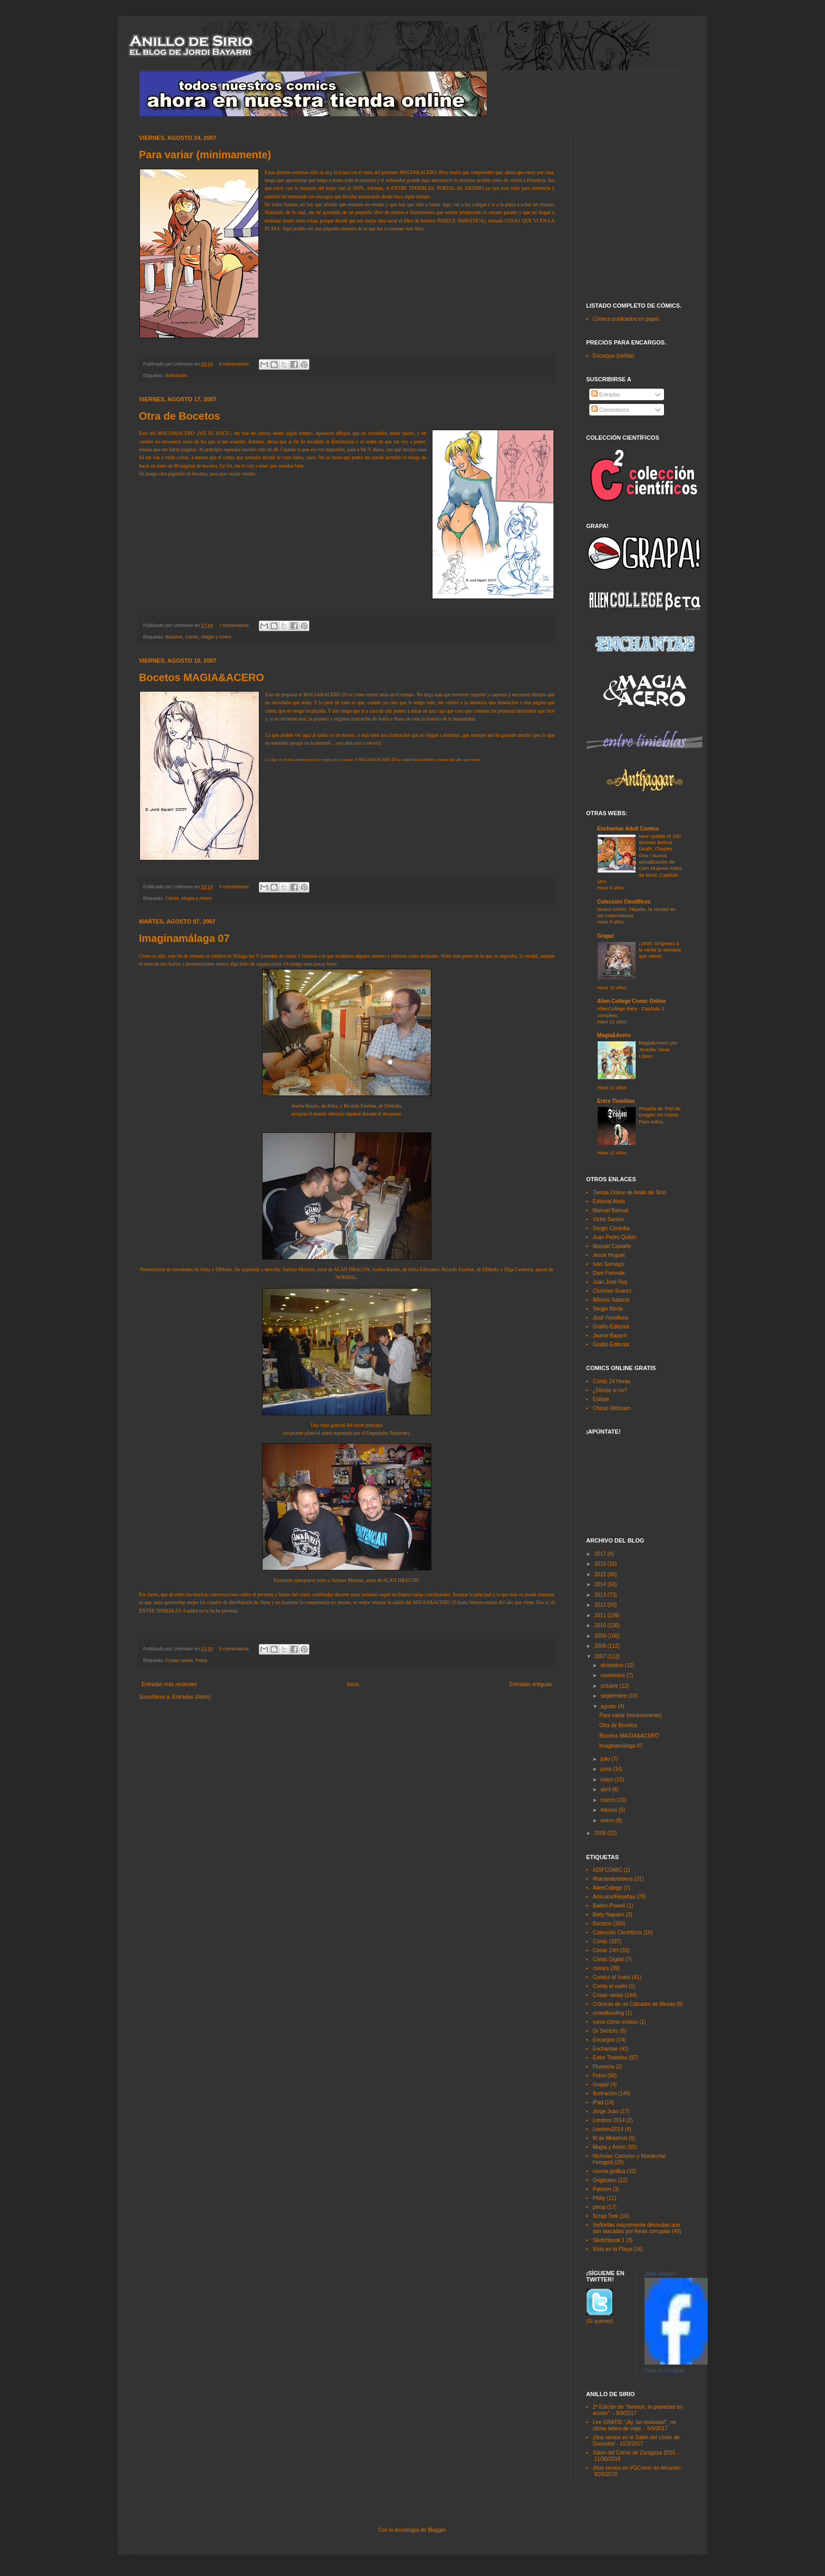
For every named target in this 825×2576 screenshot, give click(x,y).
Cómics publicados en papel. (626, 319)
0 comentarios (234, 1648)
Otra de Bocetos (179, 416)
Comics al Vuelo (612, 1977)
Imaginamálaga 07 (184, 938)
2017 (600, 1554)
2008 (600, 1646)
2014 (600, 1584)
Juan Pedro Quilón (615, 1237)
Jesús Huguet (609, 1255)
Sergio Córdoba (611, 1228)
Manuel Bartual (610, 1210)
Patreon (602, 2189)
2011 (600, 1615)
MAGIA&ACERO (418, 172)
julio (605, 1759)
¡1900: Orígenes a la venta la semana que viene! (660, 949)
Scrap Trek (605, 2216)
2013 (600, 1595)
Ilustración (176, 375)
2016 (600, 1564)
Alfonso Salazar (611, 1300)
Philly (599, 2198)
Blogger (437, 2530)
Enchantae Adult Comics (628, 828)
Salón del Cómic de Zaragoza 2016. (635, 2453)
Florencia (604, 2067)
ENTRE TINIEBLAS (160, 1611)
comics (601, 1968)
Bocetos (174, 637)
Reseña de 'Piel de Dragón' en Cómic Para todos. (659, 1115)
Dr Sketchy (606, 2031)
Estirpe (601, 1399)
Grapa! (605, 936)
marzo (608, 1800)
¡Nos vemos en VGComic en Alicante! (637, 2468)
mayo (607, 1779)
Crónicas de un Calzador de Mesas (634, 2004)
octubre (609, 1686)
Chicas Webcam (612, 1408)
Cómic (192, 637)
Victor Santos (608, 1219)
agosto (609, 1706)
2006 (600, 1833)
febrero (609, 1810)
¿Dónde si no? (610, 1390)
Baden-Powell (609, 1906)
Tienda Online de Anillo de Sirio (629, 1192)
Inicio (353, 1684)
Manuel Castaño (612, 1246)
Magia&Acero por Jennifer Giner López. (658, 1049)
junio (606, 1769)
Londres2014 (608, 2129)
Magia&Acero (614, 1035)
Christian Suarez (612, 1291)
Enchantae (605, 2049)
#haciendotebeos (613, 1879)
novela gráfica (609, 2171)
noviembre (613, 1675)
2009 (600, 1636)
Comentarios (610, 410)
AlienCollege (607, 1888)
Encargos (604, 2040)
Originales (605, 2180)
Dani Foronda (609, 1273)
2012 (600, 1605)
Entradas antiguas (530, 1684)
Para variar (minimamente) (205, 154)
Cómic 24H (606, 1950)
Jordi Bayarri (661, 2273)
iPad (598, 2102)
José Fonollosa (610, 1318)
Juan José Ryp (610, 1282)
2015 (600, 1574)
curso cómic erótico (615, 2022)
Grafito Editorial (611, 1327)
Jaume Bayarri (610, 1335)
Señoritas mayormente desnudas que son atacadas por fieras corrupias (636, 2228)
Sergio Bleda (608, 1309)
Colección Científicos (624, 902)
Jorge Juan (606, 2111)
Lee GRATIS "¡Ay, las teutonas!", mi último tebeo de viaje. (634, 2425)
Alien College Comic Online (631, 1001)
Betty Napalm (609, 1915)
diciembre (612, 1665)
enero (607, 1820)
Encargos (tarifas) (614, 356)
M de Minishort (610, 2138)
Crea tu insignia (665, 2370)
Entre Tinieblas (616, 1101)
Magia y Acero (217, 637)
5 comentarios (234, 364)
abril (606, 1789)
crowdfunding (608, 2013)
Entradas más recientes (169, 1684)
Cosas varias (179, 1660)
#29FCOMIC (607, 1870)
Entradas (605, 395)
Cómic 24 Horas (612, 1381)
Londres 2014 (609, 2120)
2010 (600, 1625)
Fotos (202, 1660)
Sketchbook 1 (609, 2240)
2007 (600, 1656)
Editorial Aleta (609, 1201)
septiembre (614, 1696)
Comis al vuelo (610, 1986)
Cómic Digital (608, 1959)
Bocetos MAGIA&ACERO (201, 677)
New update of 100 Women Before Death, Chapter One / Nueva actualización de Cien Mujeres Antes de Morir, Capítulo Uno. (639, 858)
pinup (599, 2207)
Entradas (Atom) (191, 1697)
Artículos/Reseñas (614, 1897)
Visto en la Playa (612, 2249)
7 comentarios (234, 625)
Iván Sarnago (609, 1264)
